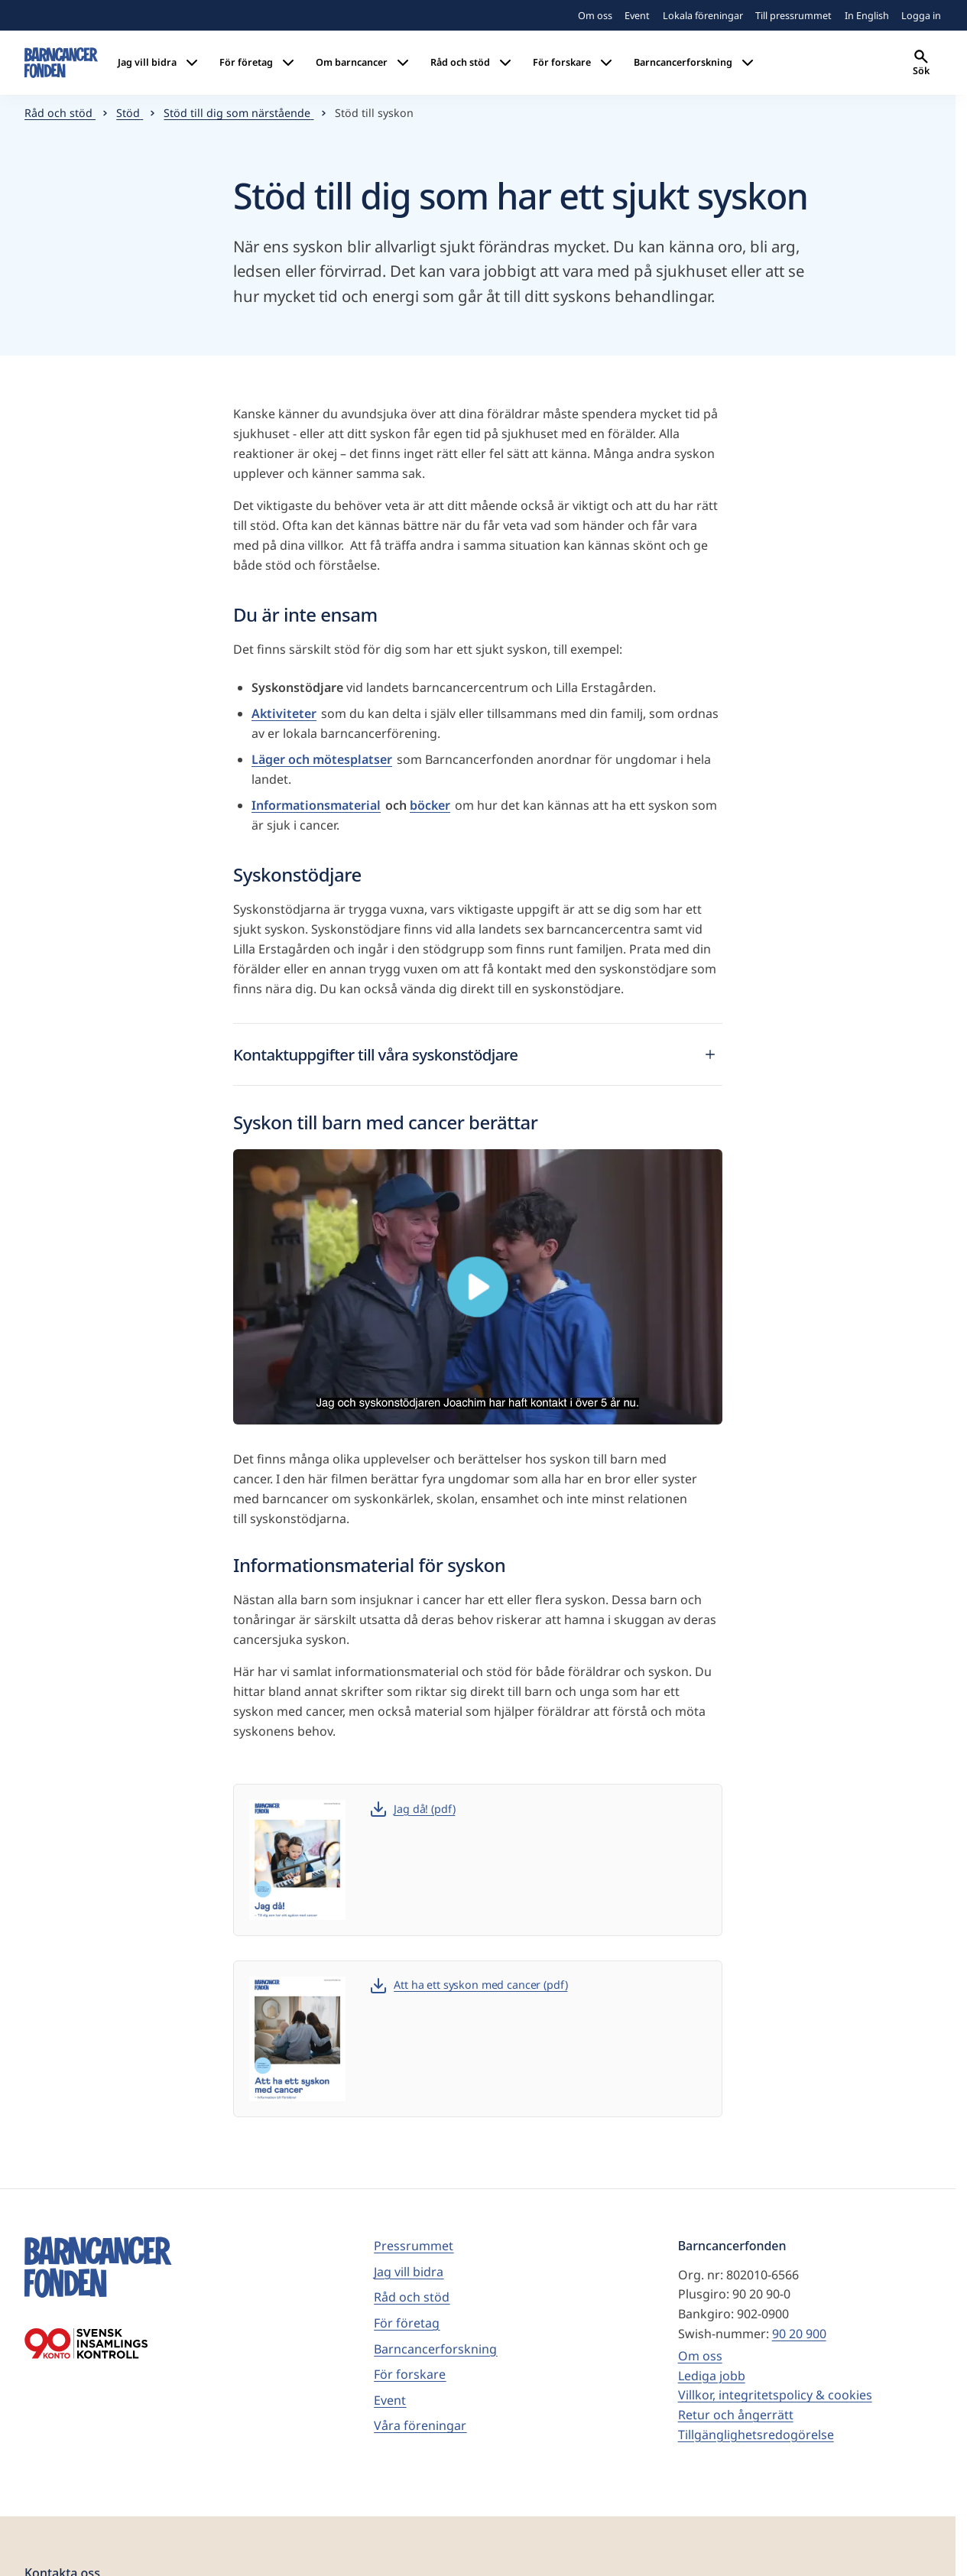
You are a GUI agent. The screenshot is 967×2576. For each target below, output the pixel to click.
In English (867, 15)
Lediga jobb (711, 2375)
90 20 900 (799, 2333)
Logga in (921, 15)
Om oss (595, 15)
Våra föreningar (420, 2425)
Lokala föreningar (703, 15)
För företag (258, 63)
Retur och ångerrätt (735, 2414)
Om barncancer (364, 63)
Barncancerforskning (695, 63)
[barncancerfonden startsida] (61, 62)
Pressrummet (413, 2245)
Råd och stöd (472, 63)
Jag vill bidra (159, 63)
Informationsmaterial (316, 805)
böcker (430, 805)
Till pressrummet (793, 15)
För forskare (574, 63)
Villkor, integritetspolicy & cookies (775, 2394)
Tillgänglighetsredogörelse (756, 2434)
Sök (921, 63)
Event (637, 15)
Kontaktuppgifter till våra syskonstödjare (477, 1054)
